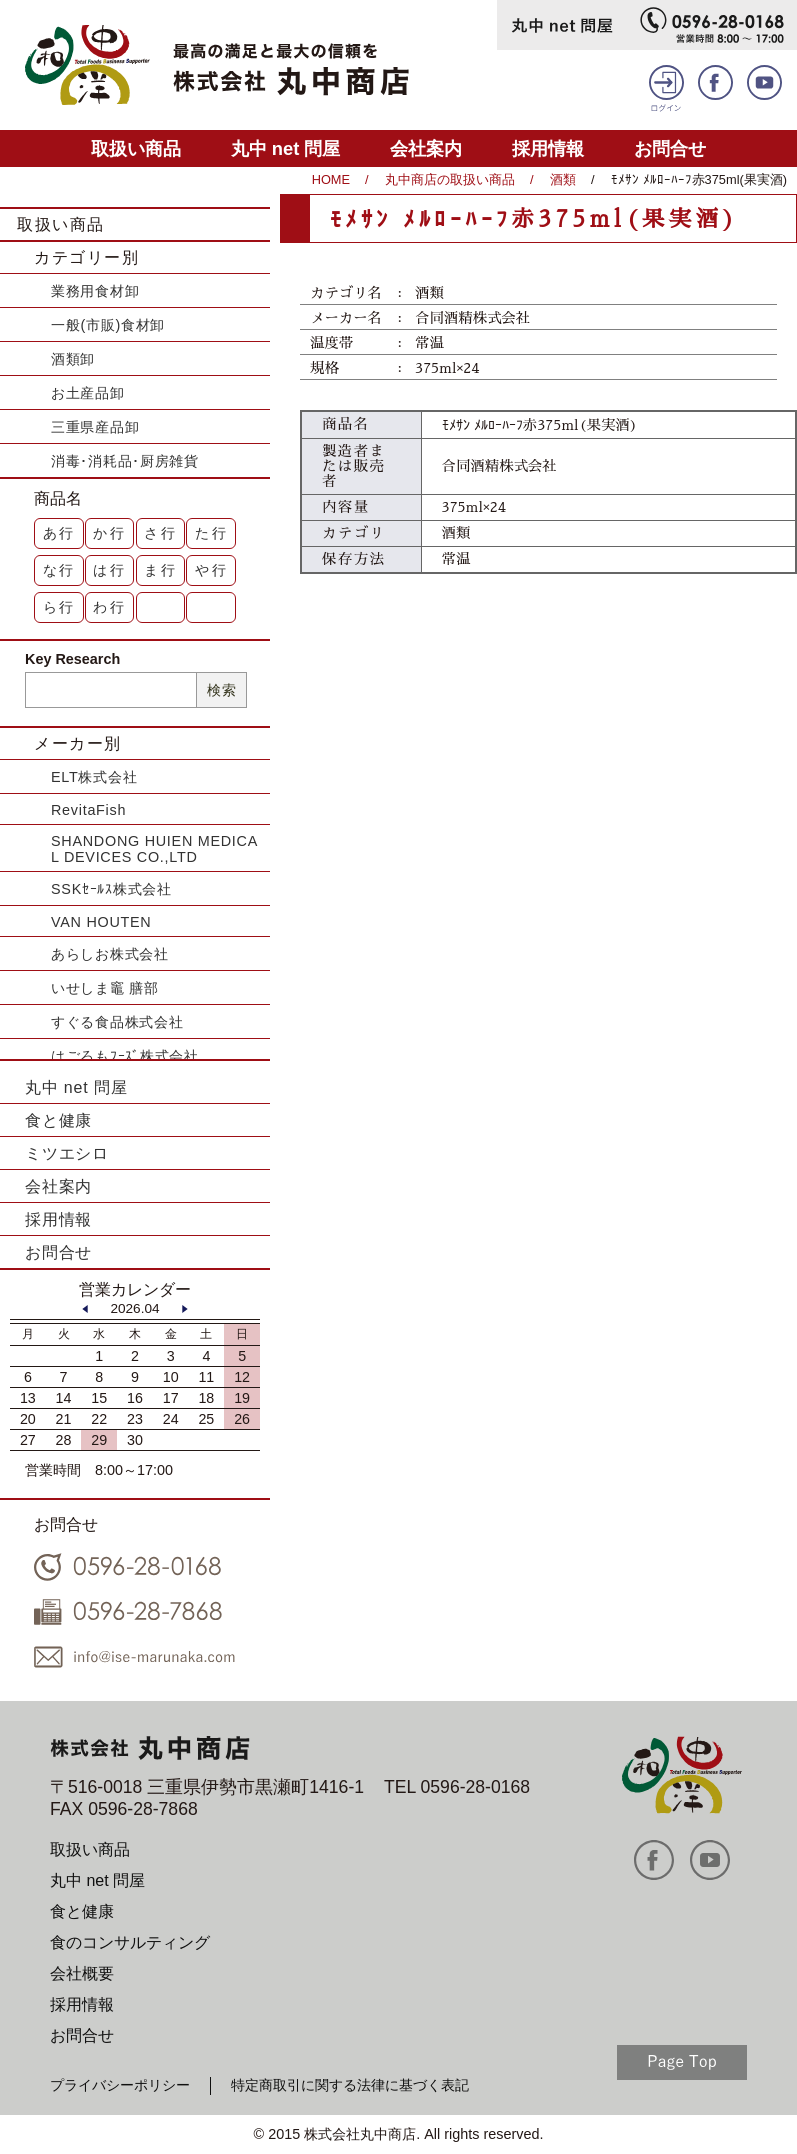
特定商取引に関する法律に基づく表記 (350, 2085)
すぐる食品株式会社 (117, 1022)
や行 (212, 570)
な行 (60, 570)
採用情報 (548, 148)
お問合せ (670, 148)
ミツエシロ (67, 1153)
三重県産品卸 (95, 427)
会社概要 (82, 1973)
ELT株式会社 (94, 777)
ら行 (60, 607)
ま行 (161, 570)
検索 (221, 690)
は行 (110, 570)
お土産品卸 (88, 393)
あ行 (60, 533)
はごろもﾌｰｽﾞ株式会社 (125, 1056)
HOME (331, 179)
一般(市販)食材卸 (108, 325)
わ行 (110, 607)
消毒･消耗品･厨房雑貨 (125, 461)
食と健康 (58, 1120)
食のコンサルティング (130, 1942)
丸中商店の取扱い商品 (450, 179)
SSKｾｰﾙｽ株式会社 (111, 889)
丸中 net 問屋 (286, 148)
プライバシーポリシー (120, 2085)
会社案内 (426, 148)
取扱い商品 (136, 148)
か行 (110, 533)
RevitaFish (88, 810)
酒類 (563, 179)
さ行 (161, 533)
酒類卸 (73, 359)
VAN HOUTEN (101, 922)
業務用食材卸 (95, 291)
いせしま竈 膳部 (105, 988)
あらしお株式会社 (110, 954)
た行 (212, 533)
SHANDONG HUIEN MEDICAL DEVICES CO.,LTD (154, 849)
